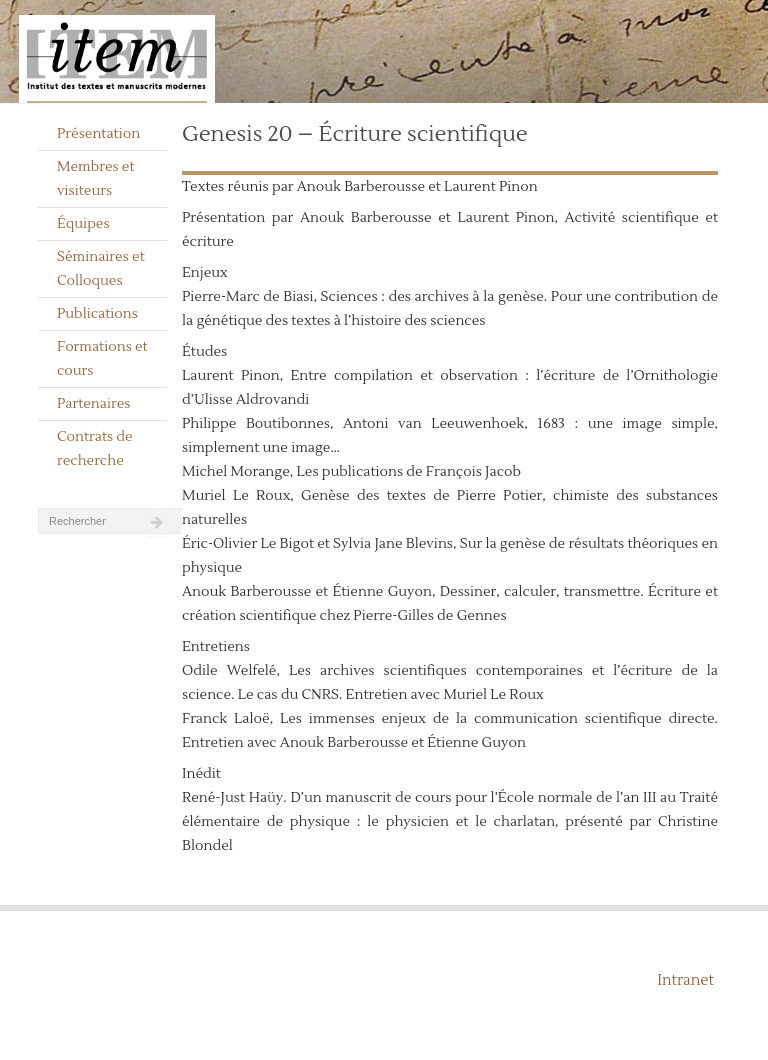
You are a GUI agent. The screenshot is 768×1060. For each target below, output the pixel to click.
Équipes (83, 224)
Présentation (98, 134)
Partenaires (94, 404)
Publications (97, 314)
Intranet (685, 980)
